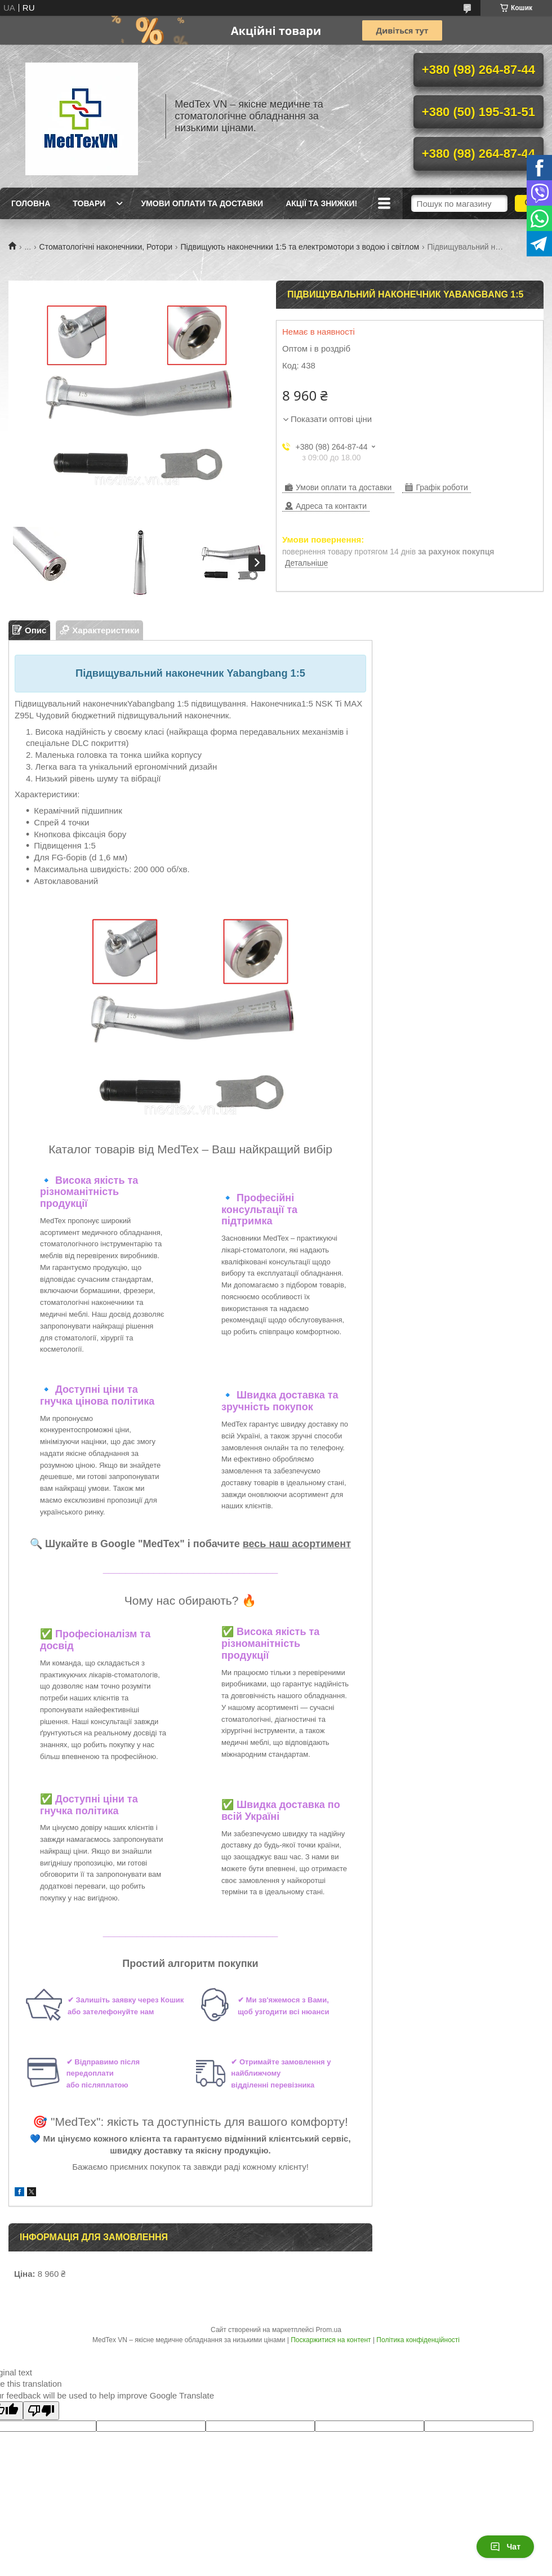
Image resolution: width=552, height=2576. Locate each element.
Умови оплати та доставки (202, 203)
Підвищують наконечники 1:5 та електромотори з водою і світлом (299, 246)
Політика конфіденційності (418, 2340)
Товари (89, 203)
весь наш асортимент (297, 1543)
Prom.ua (328, 2330)
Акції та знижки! (321, 203)
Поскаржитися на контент (331, 2340)
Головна (30, 203)
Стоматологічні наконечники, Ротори (105, 246)
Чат (505, 2547)
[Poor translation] (41, 2410)
